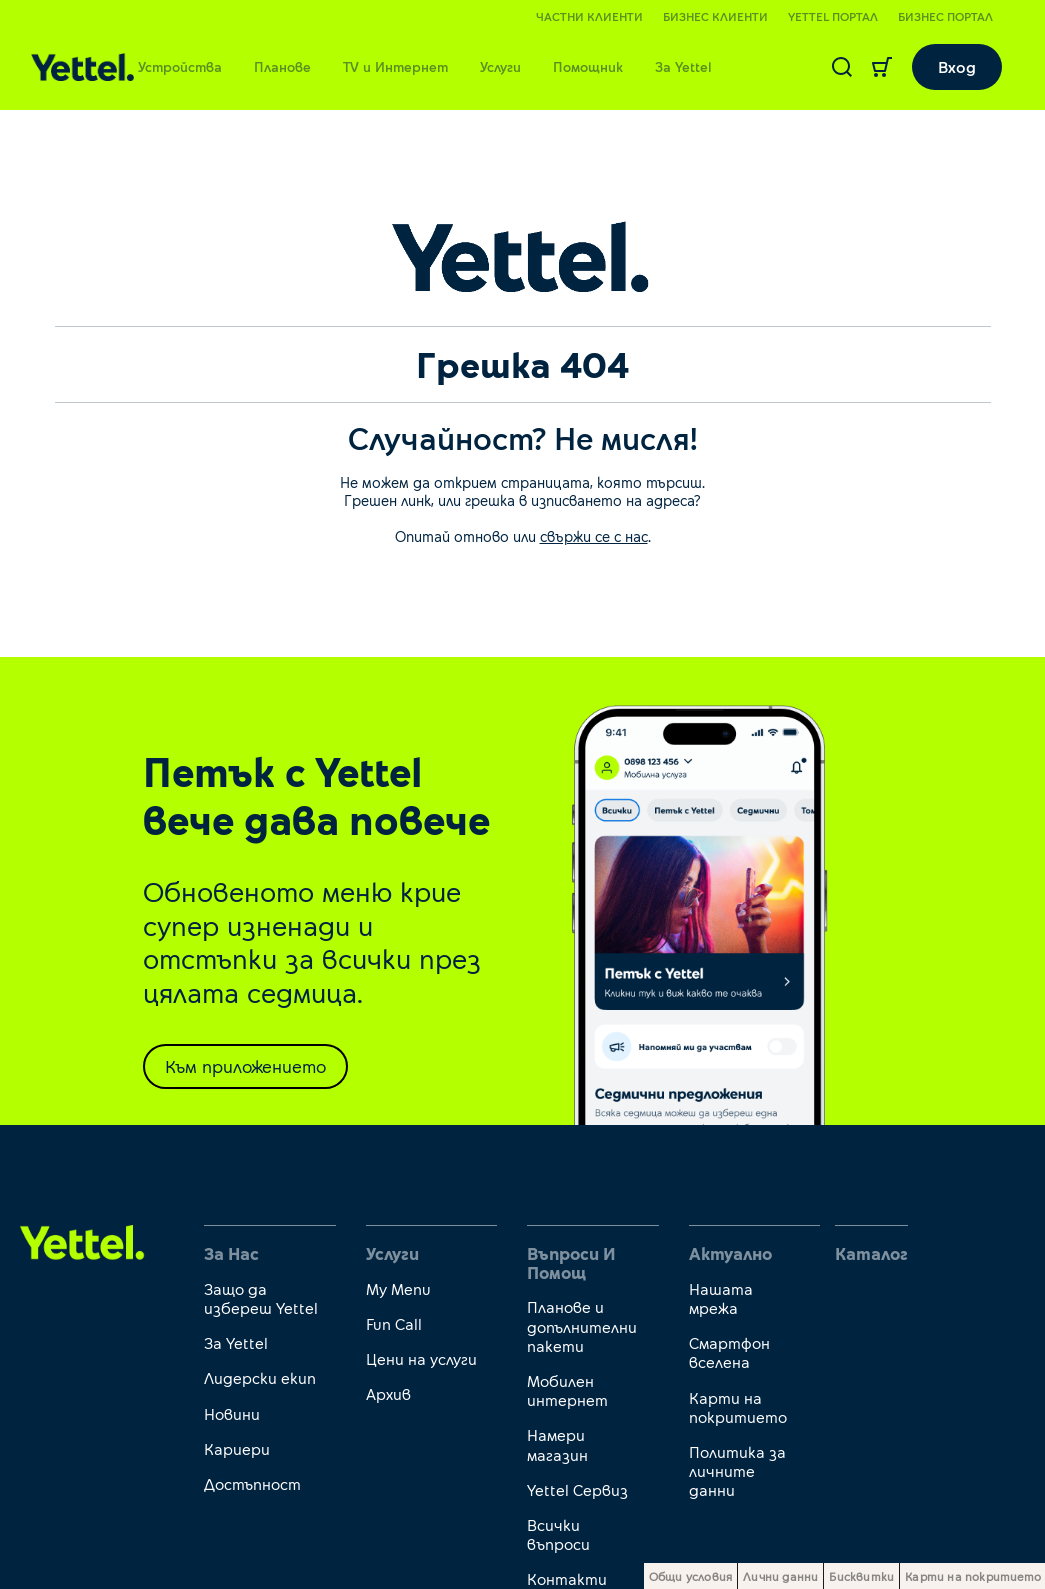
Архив (388, 1393)
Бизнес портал (945, 16)
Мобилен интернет (567, 1390)
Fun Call (394, 1323)
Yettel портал (833, 16)
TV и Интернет (395, 66)
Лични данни (780, 1576)
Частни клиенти (589, 16)
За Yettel (683, 66)
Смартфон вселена (729, 1352)
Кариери (237, 1448)
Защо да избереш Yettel (261, 1298)
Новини (232, 1413)
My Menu (398, 1288)
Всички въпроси (558, 1534)
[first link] (82, 1240)
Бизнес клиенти (715, 16)
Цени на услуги (421, 1358)
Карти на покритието (738, 1407)
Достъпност (252, 1483)
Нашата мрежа (721, 1298)
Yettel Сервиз (577, 1489)
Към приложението (245, 1066)
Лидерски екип (260, 1377)
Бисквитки (861, 1576)
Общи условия (690, 1576)
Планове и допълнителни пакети (582, 1325)
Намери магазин (557, 1444)
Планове (282, 66)
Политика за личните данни (737, 1470)
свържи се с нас (594, 536)
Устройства (180, 66)
